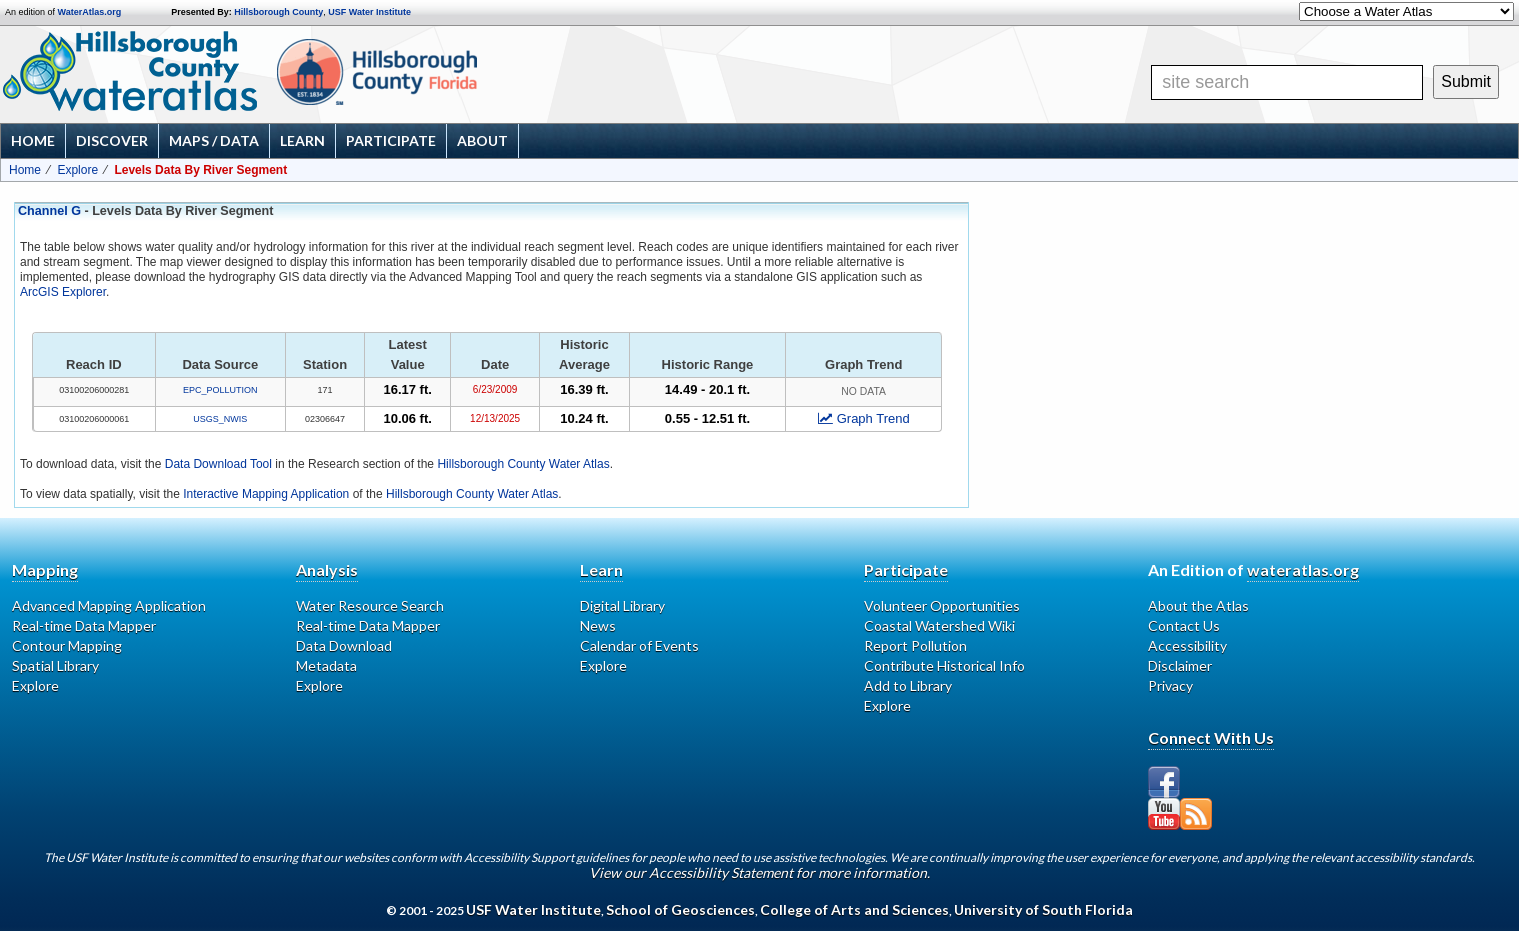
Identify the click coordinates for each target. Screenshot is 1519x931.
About (482, 140)
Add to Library (908, 685)
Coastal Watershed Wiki (939, 625)
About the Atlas (1198, 605)
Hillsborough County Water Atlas (523, 464)
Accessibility (1187, 645)
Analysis (327, 569)
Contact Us (1184, 625)
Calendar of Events (639, 645)
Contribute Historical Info (944, 665)
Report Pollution (915, 645)
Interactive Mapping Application (266, 494)
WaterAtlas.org (90, 12)
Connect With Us (1211, 737)
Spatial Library (55, 665)
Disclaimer (1180, 665)
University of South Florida (1043, 909)
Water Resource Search (370, 605)
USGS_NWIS (220, 419)
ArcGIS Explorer (63, 292)
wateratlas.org (1303, 569)
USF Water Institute (369, 12)
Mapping (45, 569)
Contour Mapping (67, 645)
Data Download (344, 645)
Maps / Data (214, 140)
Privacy (1170, 685)
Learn (302, 140)
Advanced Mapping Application (109, 605)
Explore (77, 170)
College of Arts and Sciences (854, 909)
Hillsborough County (278, 12)
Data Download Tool (218, 464)
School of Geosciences (680, 909)
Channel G (49, 211)
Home (33, 140)
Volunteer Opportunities (942, 605)
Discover (112, 140)
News (598, 625)
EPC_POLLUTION (220, 390)
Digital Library (622, 605)
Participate (391, 140)
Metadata (326, 665)
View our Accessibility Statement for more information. (759, 872)
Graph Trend (864, 418)
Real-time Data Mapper (84, 625)
